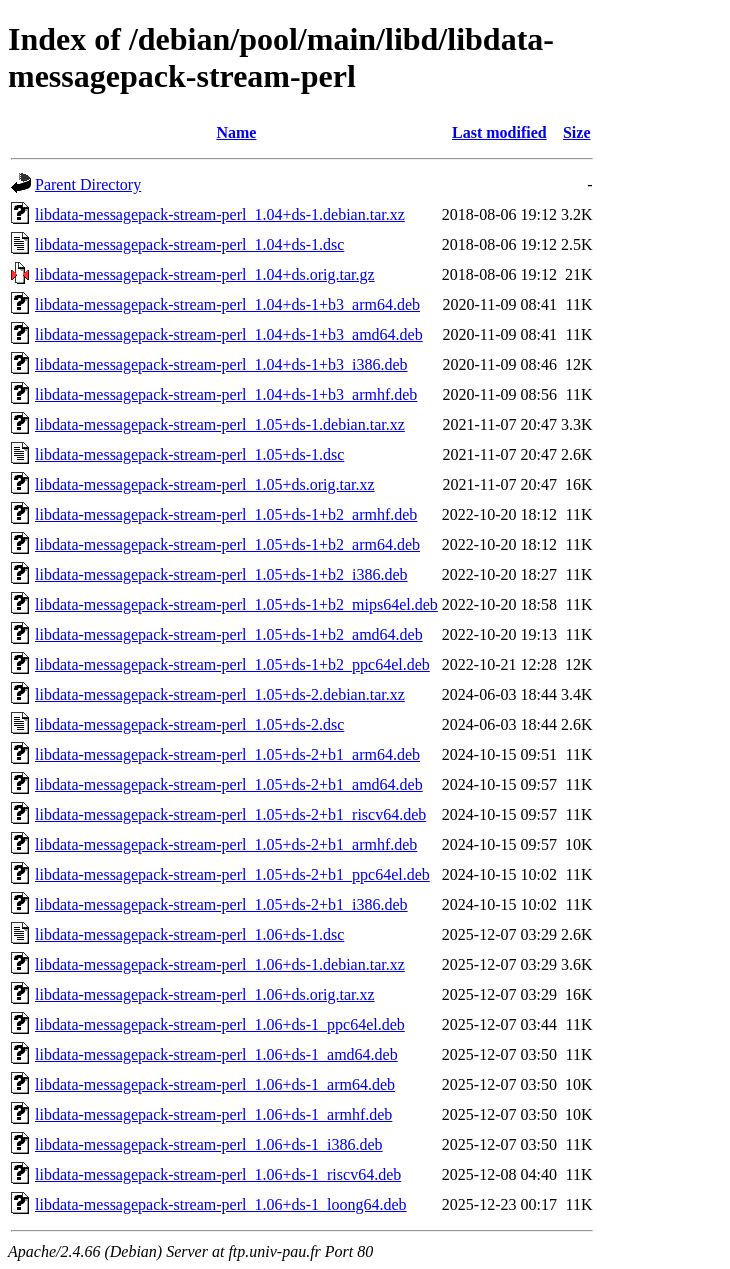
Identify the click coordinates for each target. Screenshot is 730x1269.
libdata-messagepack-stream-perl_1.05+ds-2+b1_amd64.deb (229, 784)
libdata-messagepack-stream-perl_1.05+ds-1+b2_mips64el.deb (236, 604)
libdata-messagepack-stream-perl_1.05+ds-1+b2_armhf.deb (226, 514)
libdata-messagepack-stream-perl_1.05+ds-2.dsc (189, 724)
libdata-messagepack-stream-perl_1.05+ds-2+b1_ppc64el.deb (232, 874)
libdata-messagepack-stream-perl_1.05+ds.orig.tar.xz (205, 484)
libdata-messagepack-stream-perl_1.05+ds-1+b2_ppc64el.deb (232, 664)
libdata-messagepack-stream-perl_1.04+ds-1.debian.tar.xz (220, 214)
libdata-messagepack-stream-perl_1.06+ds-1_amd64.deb (216, 1054)
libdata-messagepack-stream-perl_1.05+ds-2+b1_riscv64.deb (230, 814)
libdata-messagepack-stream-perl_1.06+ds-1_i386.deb (209, 1144)
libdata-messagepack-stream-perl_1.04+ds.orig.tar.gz (205, 274)
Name (236, 132)
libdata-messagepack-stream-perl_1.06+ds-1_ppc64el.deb (220, 1024)
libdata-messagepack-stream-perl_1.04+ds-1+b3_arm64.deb (227, 304)
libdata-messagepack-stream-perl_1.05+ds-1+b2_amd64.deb (229, 634)
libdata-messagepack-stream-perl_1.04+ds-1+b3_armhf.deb (226, 394)
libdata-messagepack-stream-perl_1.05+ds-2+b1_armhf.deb (226, 844)
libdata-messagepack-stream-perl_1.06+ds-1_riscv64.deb (218, 1174)
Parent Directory (88, 184)
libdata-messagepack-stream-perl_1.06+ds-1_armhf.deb (213, 1114)
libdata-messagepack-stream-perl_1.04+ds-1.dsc (189, 244)
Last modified (499, 132)
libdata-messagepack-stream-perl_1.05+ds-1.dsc (189, 454)
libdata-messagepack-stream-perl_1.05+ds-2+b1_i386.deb (221, 904)
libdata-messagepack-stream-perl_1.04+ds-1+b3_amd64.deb (229, 334)
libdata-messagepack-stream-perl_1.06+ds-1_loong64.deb (221, 1204)
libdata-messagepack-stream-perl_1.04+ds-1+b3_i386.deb (221, 364)
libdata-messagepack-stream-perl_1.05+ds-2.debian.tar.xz (220, 694)
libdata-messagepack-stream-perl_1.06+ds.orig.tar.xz (205, 994)
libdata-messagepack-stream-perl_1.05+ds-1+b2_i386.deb (221, 574)
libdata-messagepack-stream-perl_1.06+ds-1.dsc (189, 934)
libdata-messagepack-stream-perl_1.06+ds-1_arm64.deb (215, 1084)
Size (577, 132)
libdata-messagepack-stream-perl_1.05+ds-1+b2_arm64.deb (227, 544)
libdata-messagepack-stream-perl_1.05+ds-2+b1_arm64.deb (227, 754)
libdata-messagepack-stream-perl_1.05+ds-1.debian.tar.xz (220, 424)
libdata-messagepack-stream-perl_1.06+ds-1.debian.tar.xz (220, 964)
